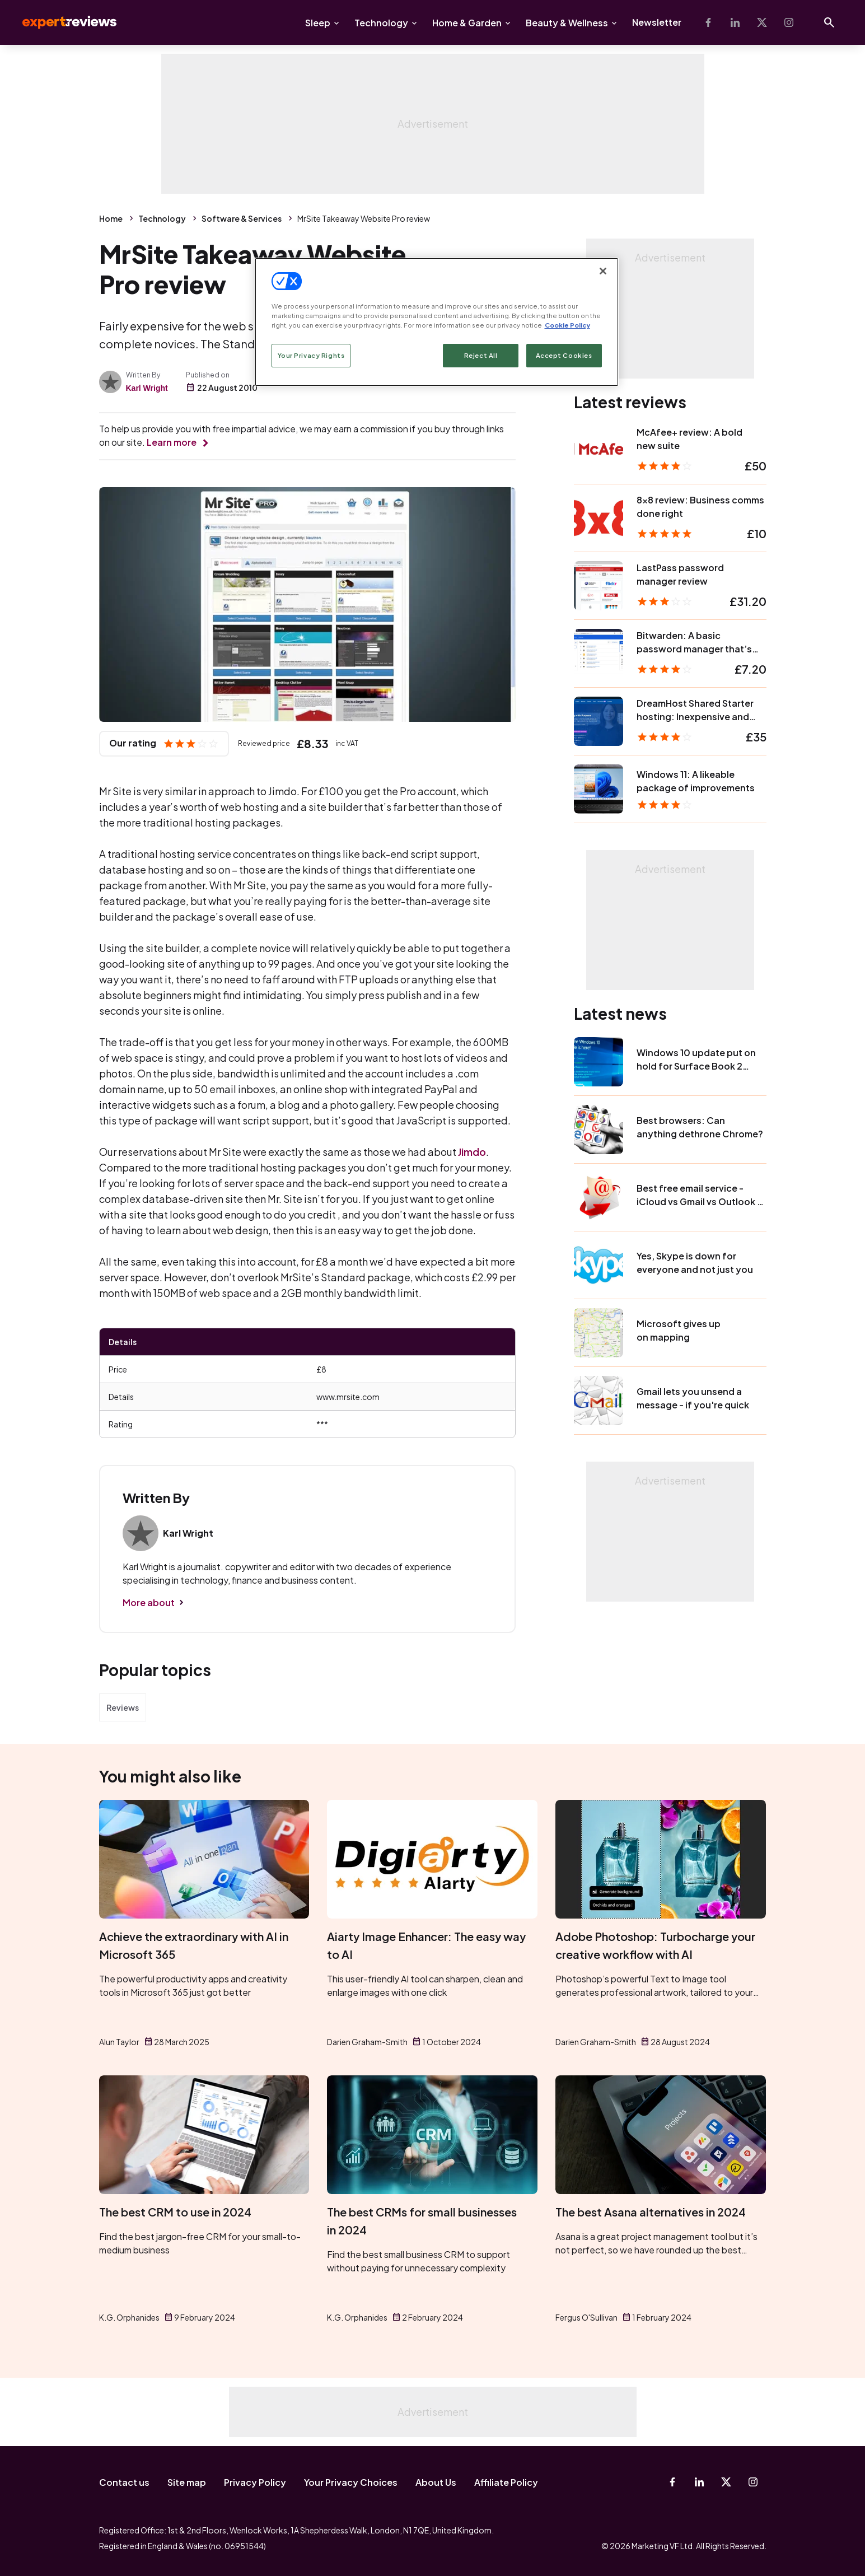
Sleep (317, 23)
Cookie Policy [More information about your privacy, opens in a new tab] (567, 325)
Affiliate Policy (506, 2482)
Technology (381, 23)
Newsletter (656, 22)
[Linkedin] (735, 22)
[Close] (603, 271)
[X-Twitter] (762, 22)
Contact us (124, 2482)
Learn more (172, 442)
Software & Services (242, 218)
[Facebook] (708, 22)
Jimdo (472, 1151)
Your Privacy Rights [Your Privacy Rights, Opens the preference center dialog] (311, 355)
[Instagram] (788, 22)
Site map (186, 2482)
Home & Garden (467, 23)
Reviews (122, 1707)
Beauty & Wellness (567, 23)
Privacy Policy (255, 2482)
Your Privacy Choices (351, 2482)
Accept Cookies (564, 355)
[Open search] (829, 22)
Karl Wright (147, 388)
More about (149, 1602)
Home (111, 218)
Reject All (481, 355)
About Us (435, 2482)
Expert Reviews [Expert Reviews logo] (60, 22)
